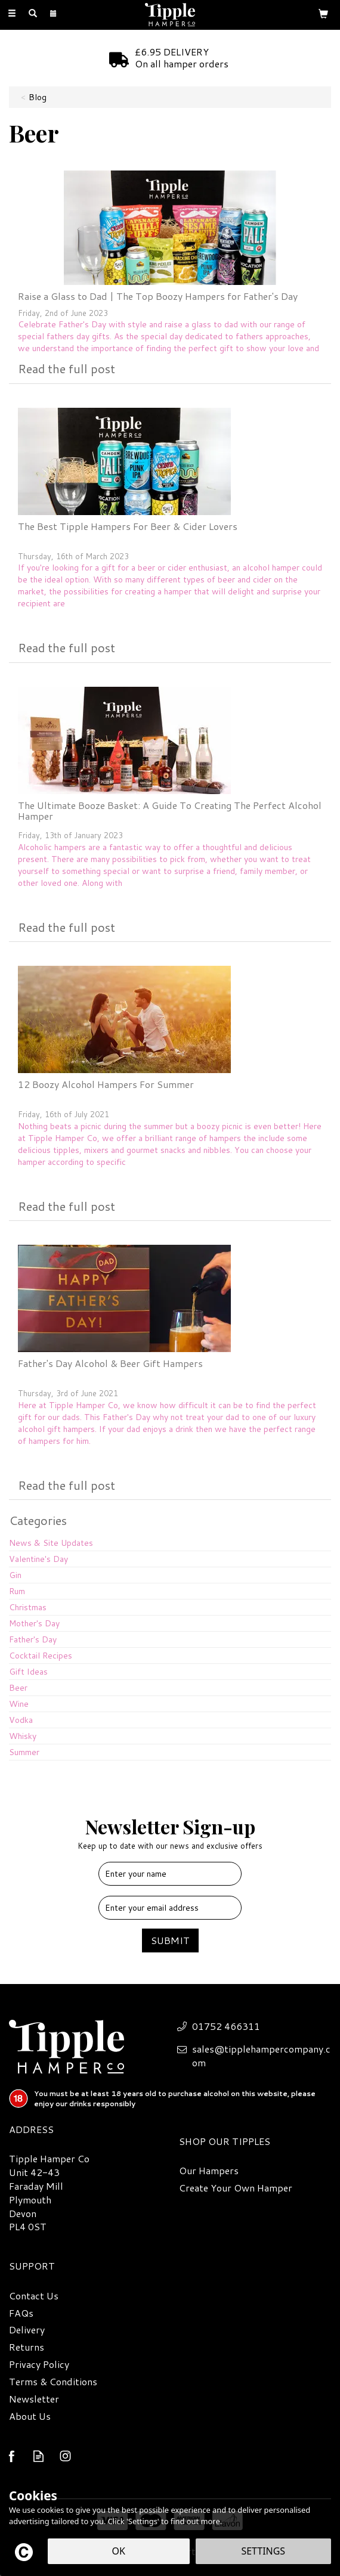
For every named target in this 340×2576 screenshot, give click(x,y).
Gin (15, 1575)
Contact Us (33, 2295)
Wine (19, 1704)
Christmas (28, 1607)
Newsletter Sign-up (170, 1832)
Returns (26, 2347)
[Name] (170, 1874)
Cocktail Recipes (40, 1655)
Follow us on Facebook (11, 2455)
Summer (24, 1752)
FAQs (21, 2313)
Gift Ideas (28, 1672)
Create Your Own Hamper (235, 2187)
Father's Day (33, 1639)
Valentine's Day (38, 1559)
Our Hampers (209, 2170)
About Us (30, 2416)
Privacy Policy (39, 2364)
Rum (17, 1591)
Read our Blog (38, 2455)
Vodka (21, 1720)
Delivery (27, 2329)
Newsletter (34, 2398)
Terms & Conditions (53, 2381)
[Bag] (323, 13)
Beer (18, 1688)
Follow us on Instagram (65, 2455)
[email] (170, 1908)
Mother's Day (34, 1623)
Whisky (22, 1736)
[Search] (33, 14)
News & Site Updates (51, 1543)
